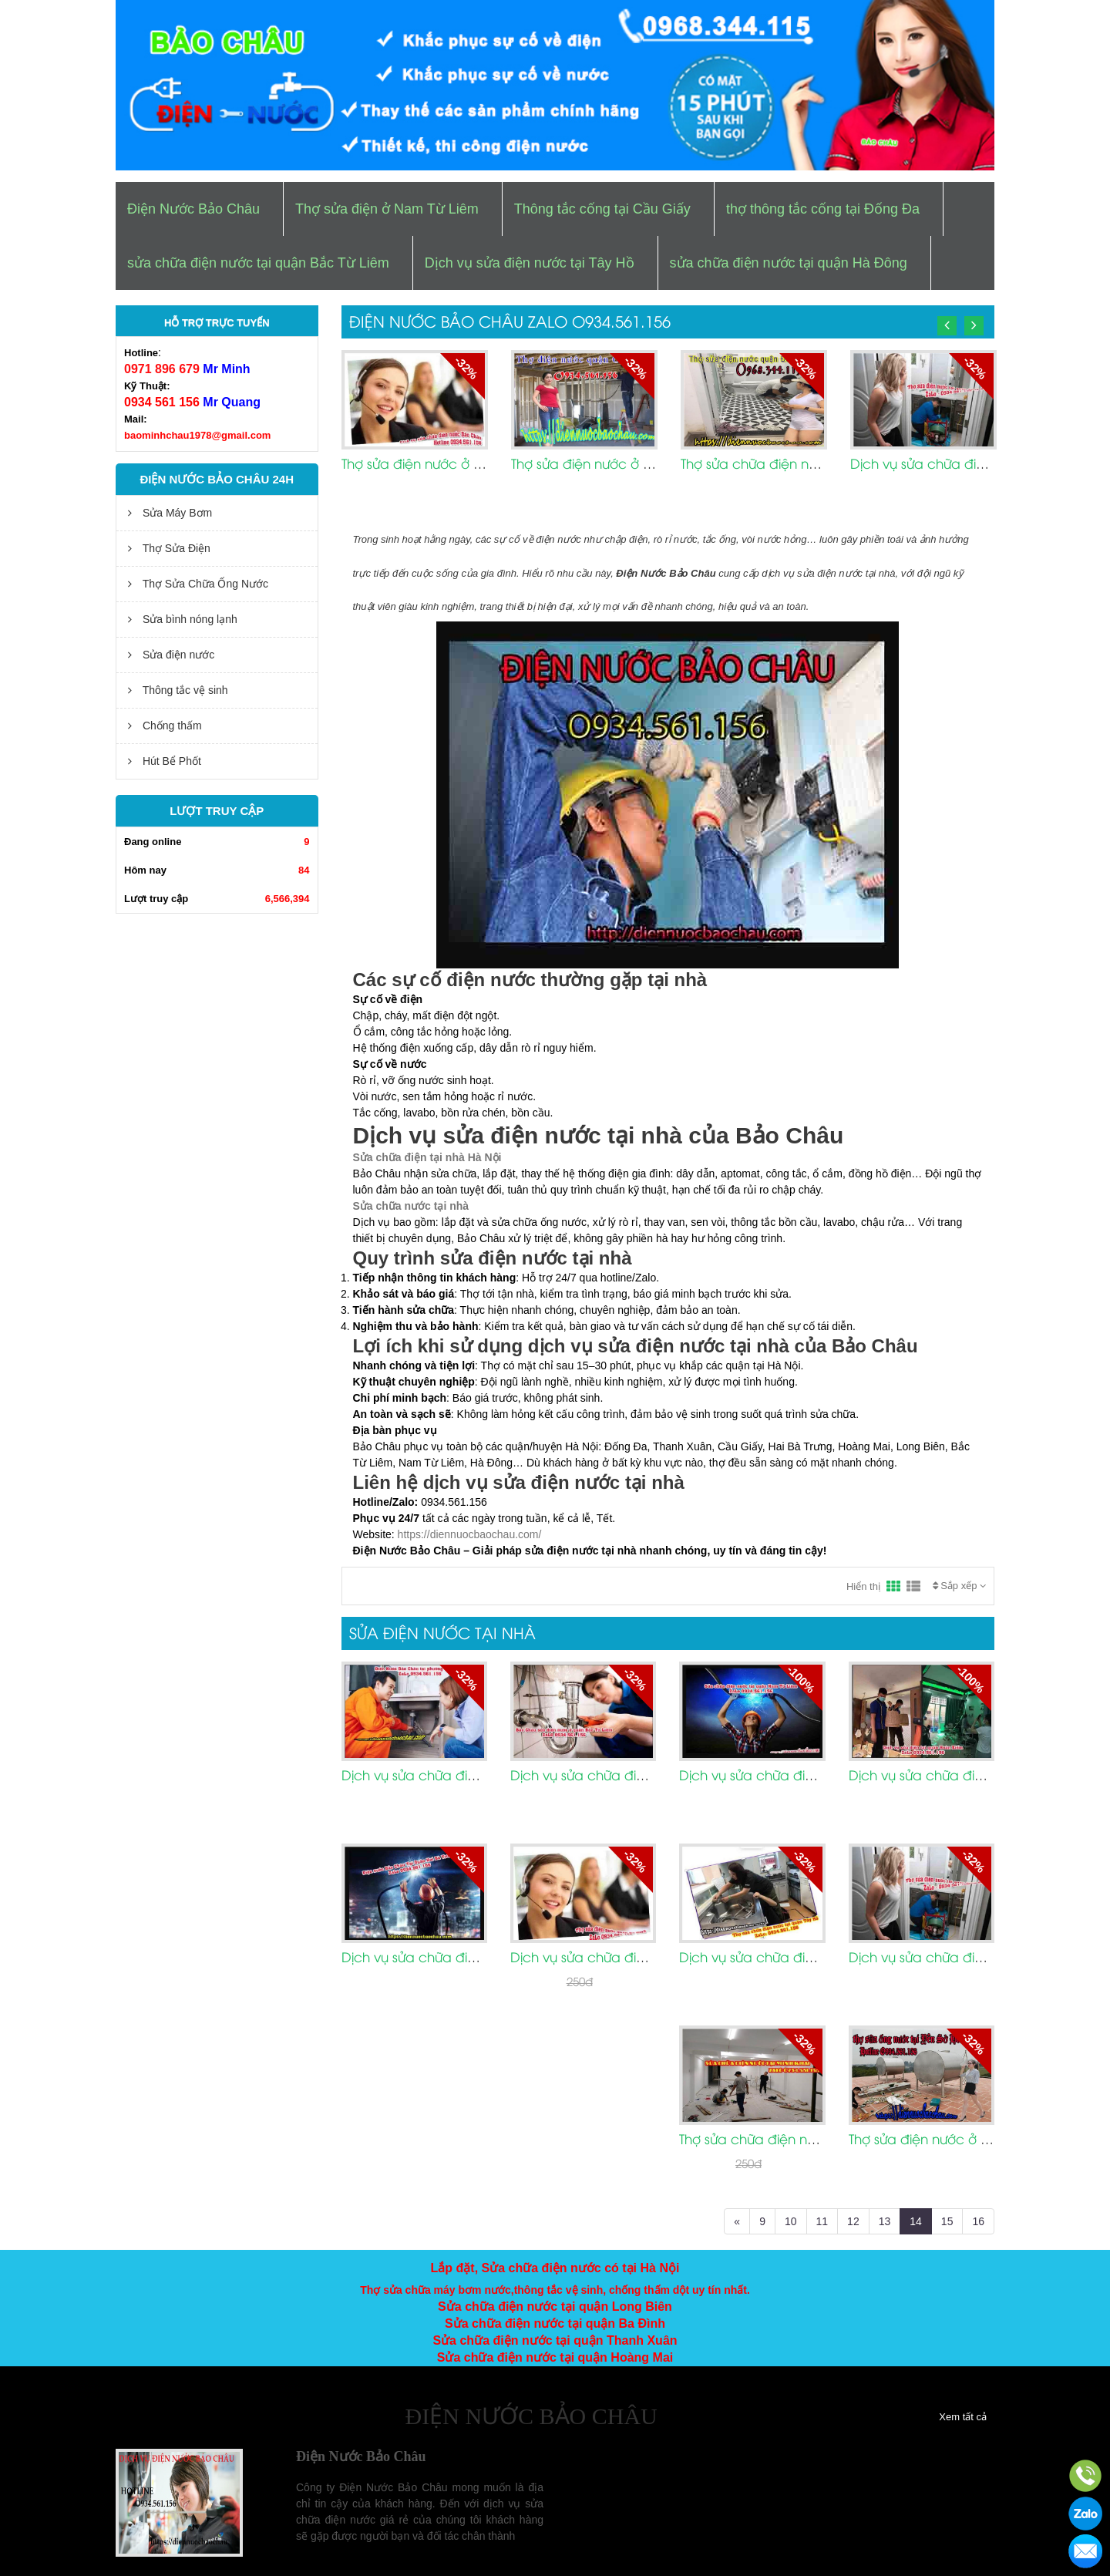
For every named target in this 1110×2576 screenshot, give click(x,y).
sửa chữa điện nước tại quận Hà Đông (788, 263)
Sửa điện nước (171, 654)
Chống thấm (165, 725)
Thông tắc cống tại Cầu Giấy (602, 209)
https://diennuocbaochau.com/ (470, 1534)
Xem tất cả (963, 2417)
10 (791, 2221)
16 (978, 2221)
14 (916, 2221)
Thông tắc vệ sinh (178, 690)
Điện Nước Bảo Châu (193, 209)
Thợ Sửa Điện (169, 548)
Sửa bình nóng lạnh (182, 619)
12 (853, 2221)
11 (822, 2221)
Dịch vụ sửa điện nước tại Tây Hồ (529, 263)
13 (885, 2221)
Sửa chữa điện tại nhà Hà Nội (427, 1157)
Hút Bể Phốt (164, 761)
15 (947, 2221)
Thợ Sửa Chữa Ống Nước (198, 583)
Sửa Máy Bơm (170, 513)
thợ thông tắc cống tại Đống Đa (823, 209)
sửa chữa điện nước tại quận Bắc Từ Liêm (258, 263)
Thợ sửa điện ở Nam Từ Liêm (387, 209)
